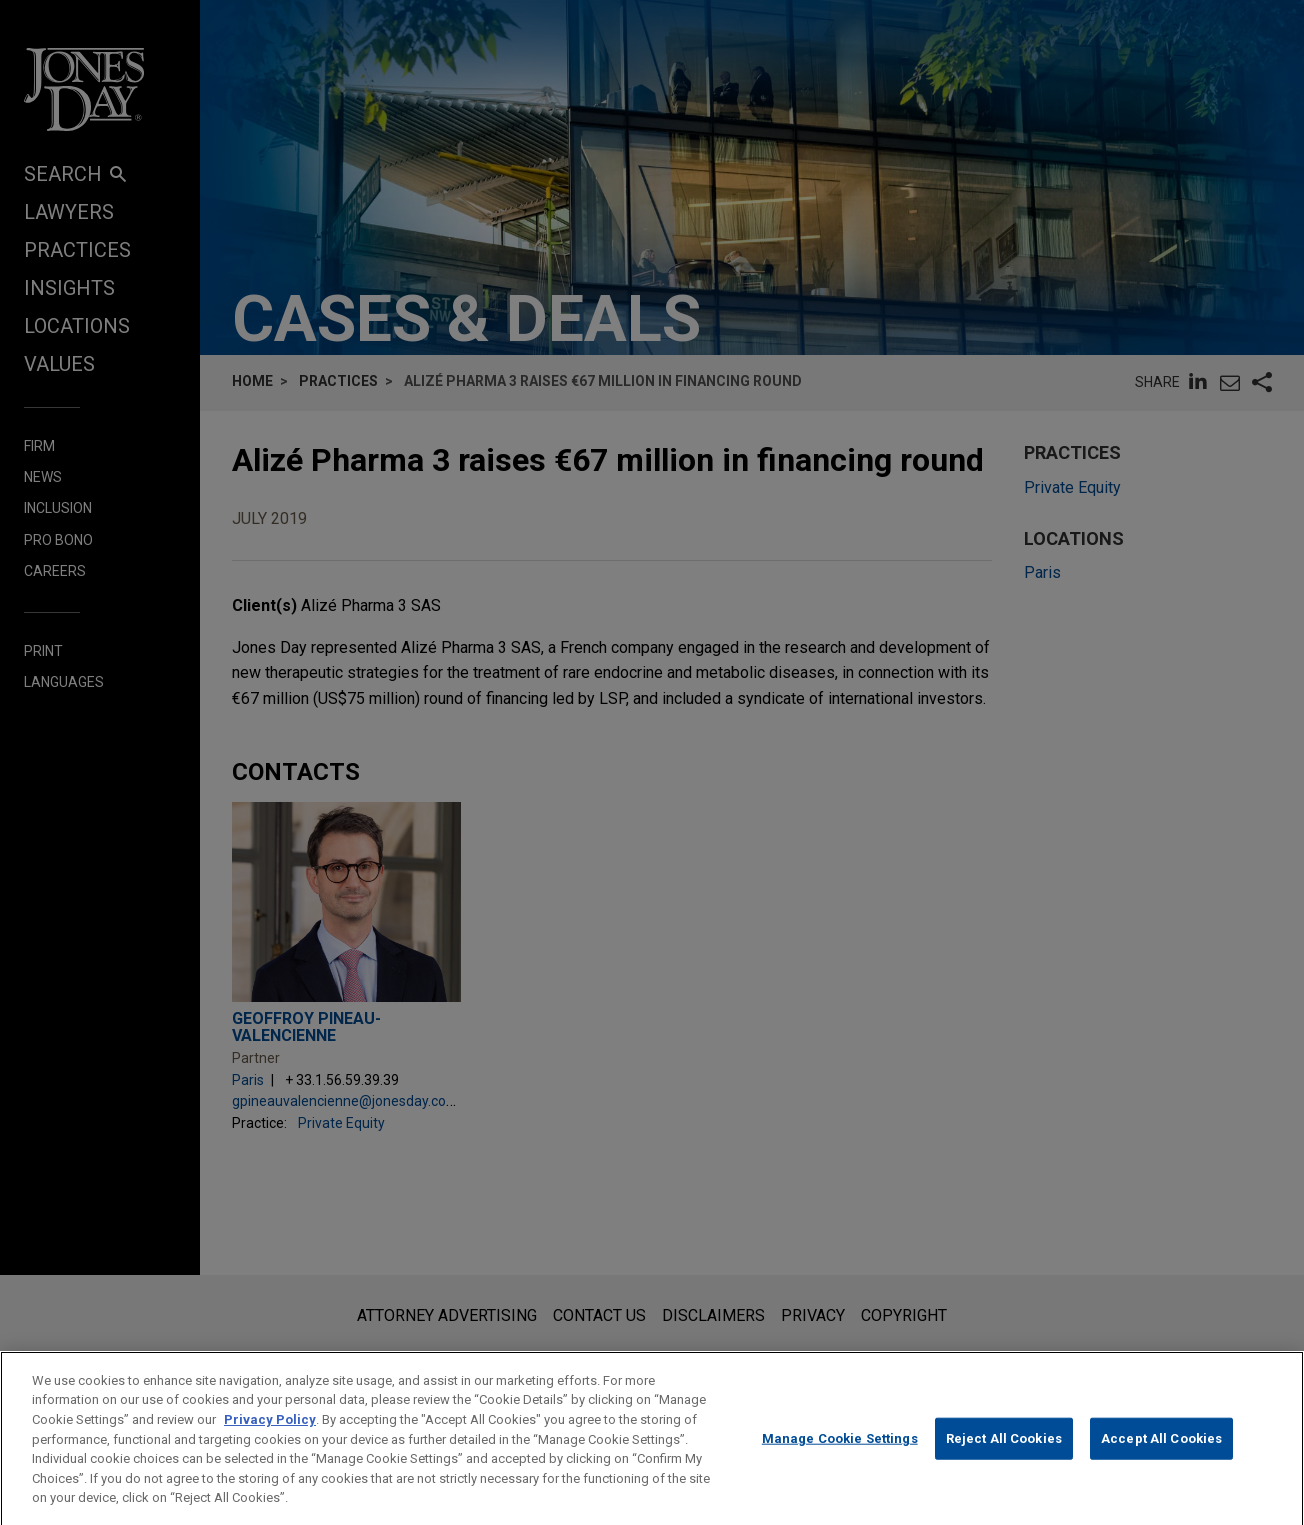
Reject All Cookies (1004, 1456)
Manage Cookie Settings (840, 1456)
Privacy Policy (270, 1436)
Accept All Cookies (1161, 1456)
